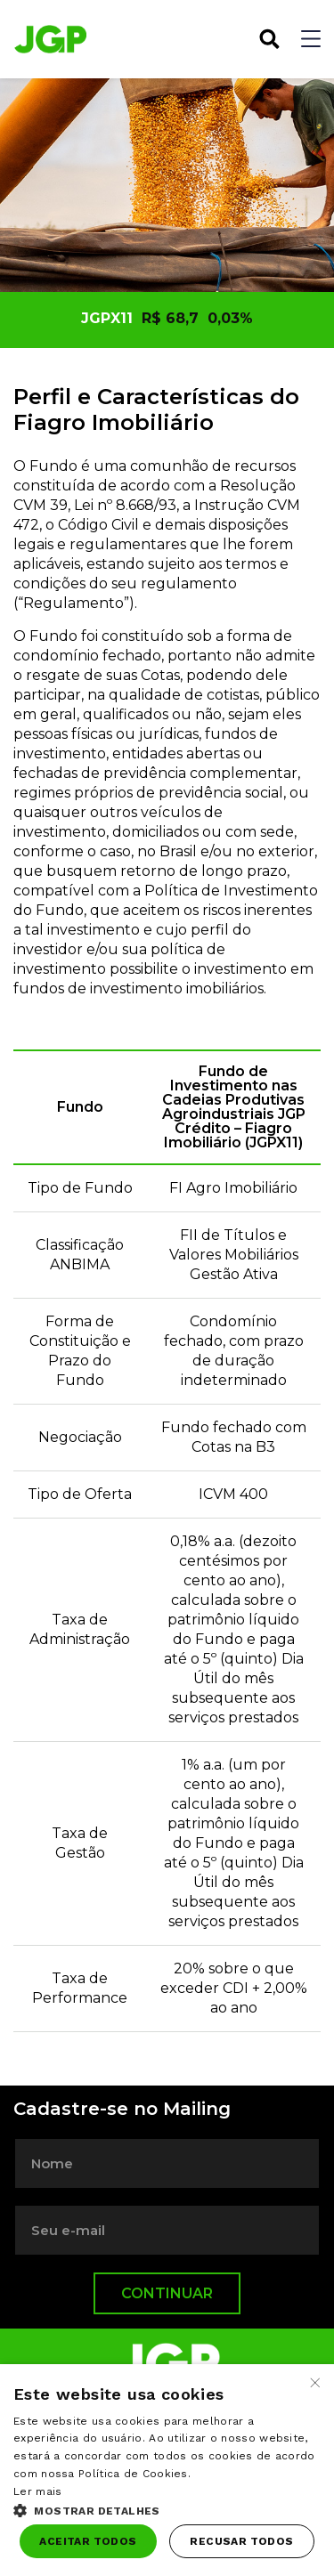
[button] (167, 2509)
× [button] (314, 2383)
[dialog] (167, 2470)
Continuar (167, 2293)
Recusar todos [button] (241, 2541)
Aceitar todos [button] (87, 2541)
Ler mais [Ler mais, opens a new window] (37, 2491)
